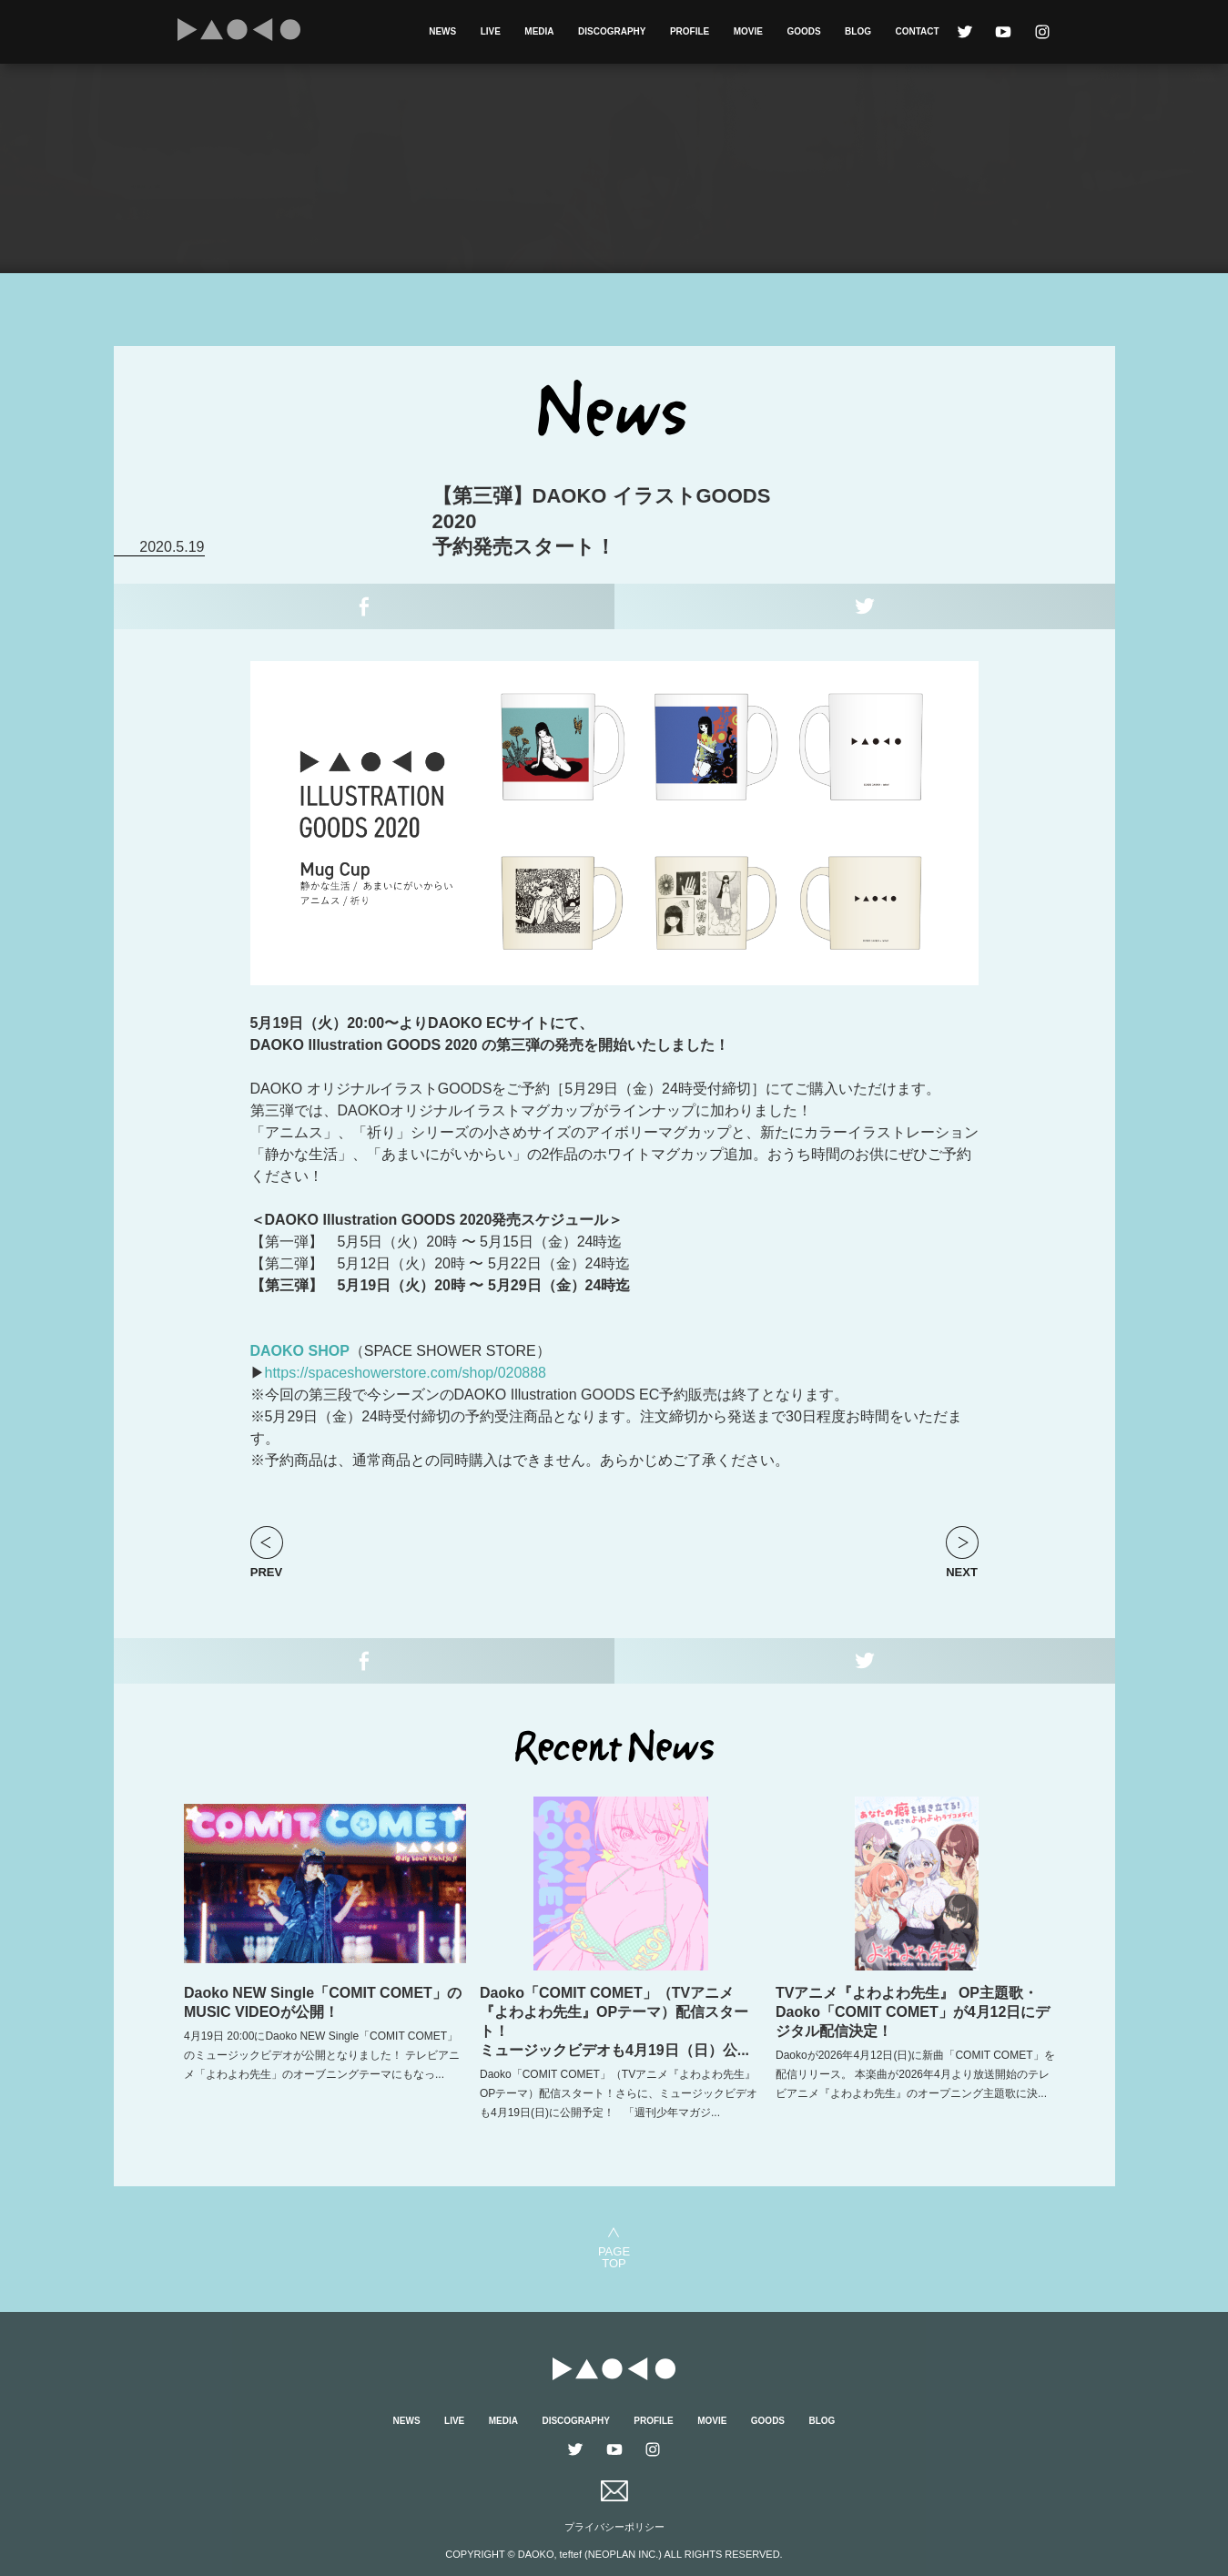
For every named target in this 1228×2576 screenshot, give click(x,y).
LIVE (491, 31)
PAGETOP (614, 2257)
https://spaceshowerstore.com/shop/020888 (406, 1372)
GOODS (803, 31)
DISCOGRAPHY (611, 31)
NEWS (442, 31)
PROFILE (689, 31)
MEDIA (538, 31)
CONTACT (917, 31)
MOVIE (748, 31)
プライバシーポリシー (614, 2526)
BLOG (858, 31)
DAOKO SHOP (300, 1351)
